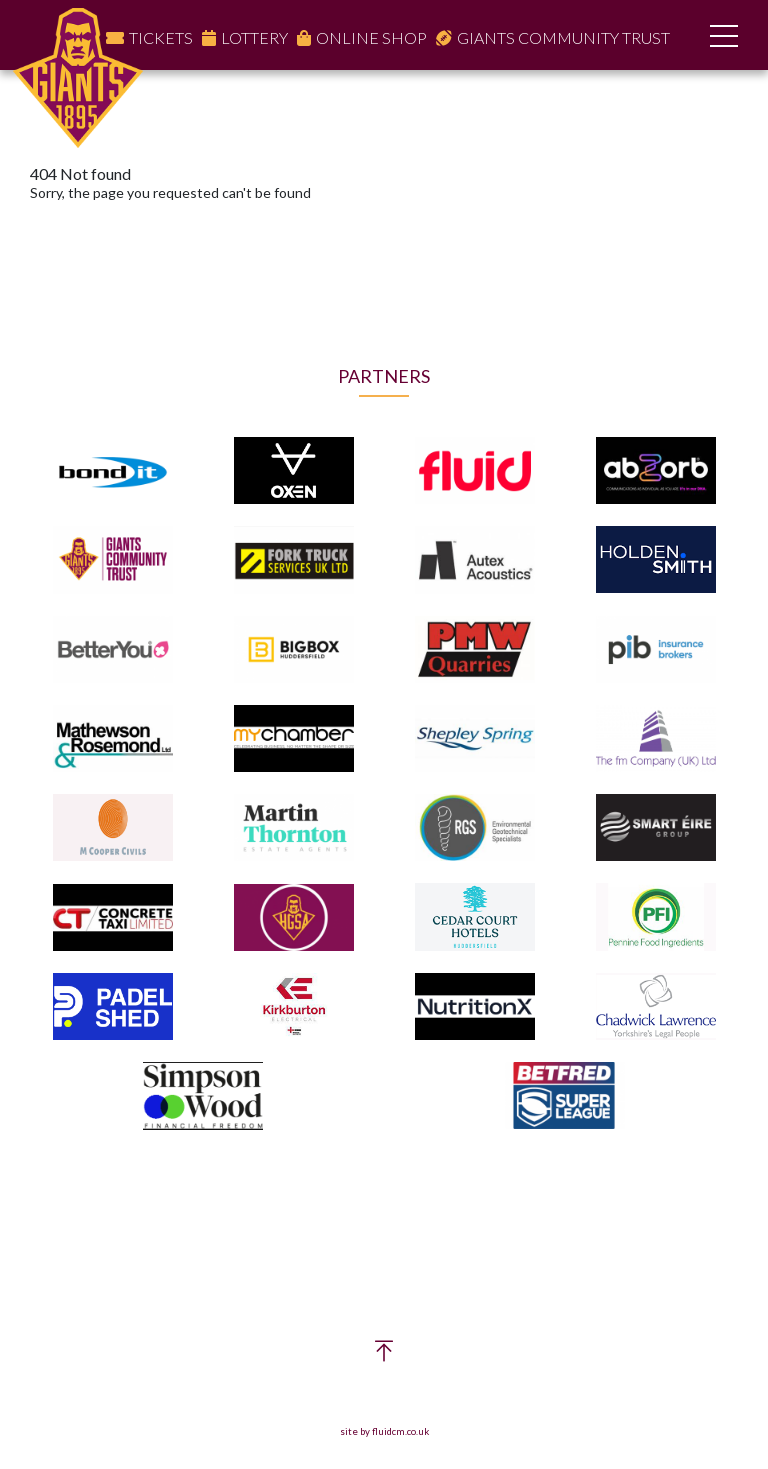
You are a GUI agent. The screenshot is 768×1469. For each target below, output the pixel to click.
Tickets (161, 37)
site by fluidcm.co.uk (384, 1431)
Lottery (254, 37)
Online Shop (371, 37)
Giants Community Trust (563, 37)
